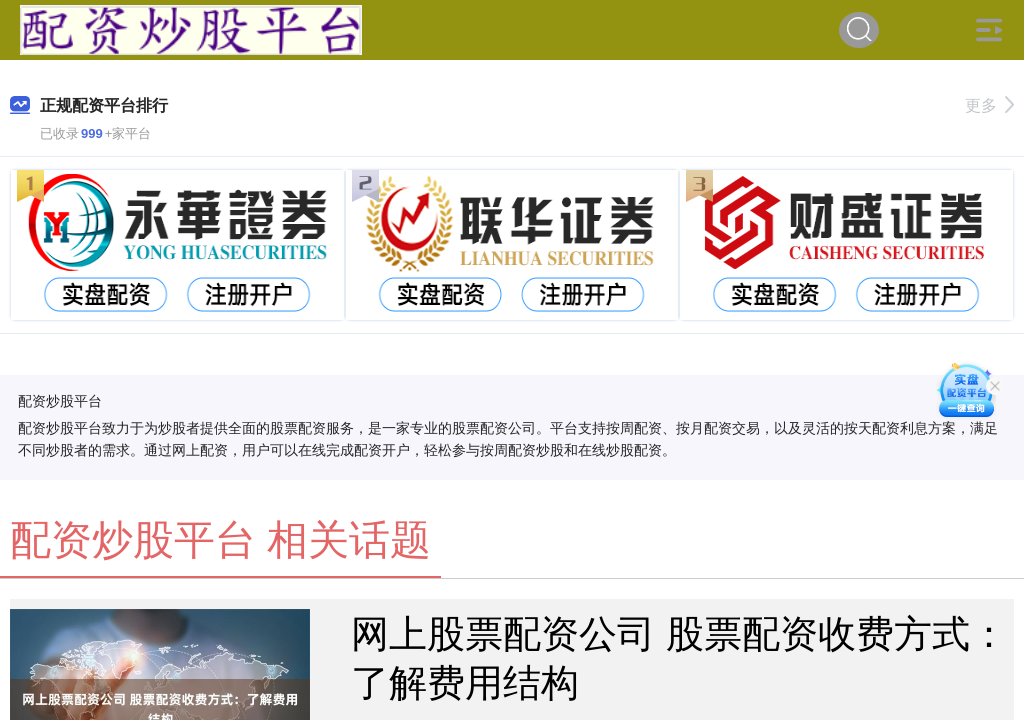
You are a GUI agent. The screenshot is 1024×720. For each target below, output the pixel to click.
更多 (989, 105)
